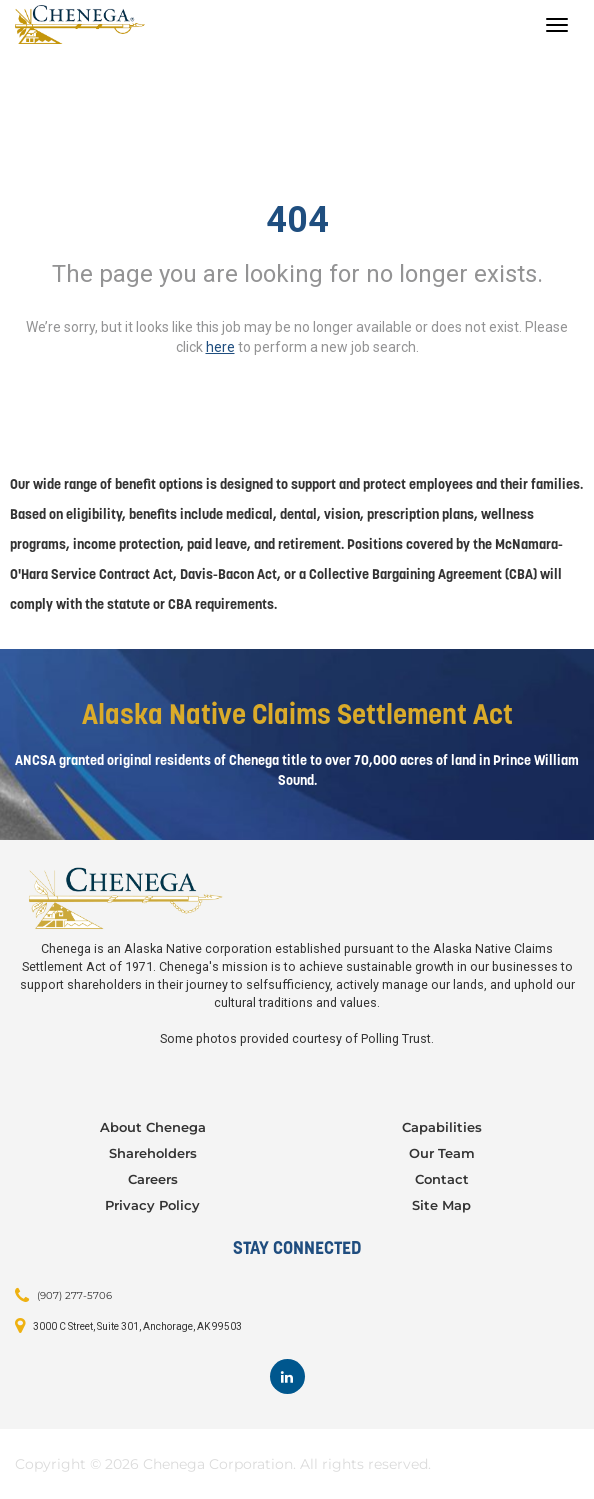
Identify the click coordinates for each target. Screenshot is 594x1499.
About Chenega (153, 1127)
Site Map (441, 1205)
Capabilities (442, 1127)
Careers (153, 1179)
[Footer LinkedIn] (287, 1376)
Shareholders (153, 1153)
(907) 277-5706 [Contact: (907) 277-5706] (74, 1294)
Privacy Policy (152, 1205)
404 (297, 220)
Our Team (442, 1153)
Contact (442, 1179)
